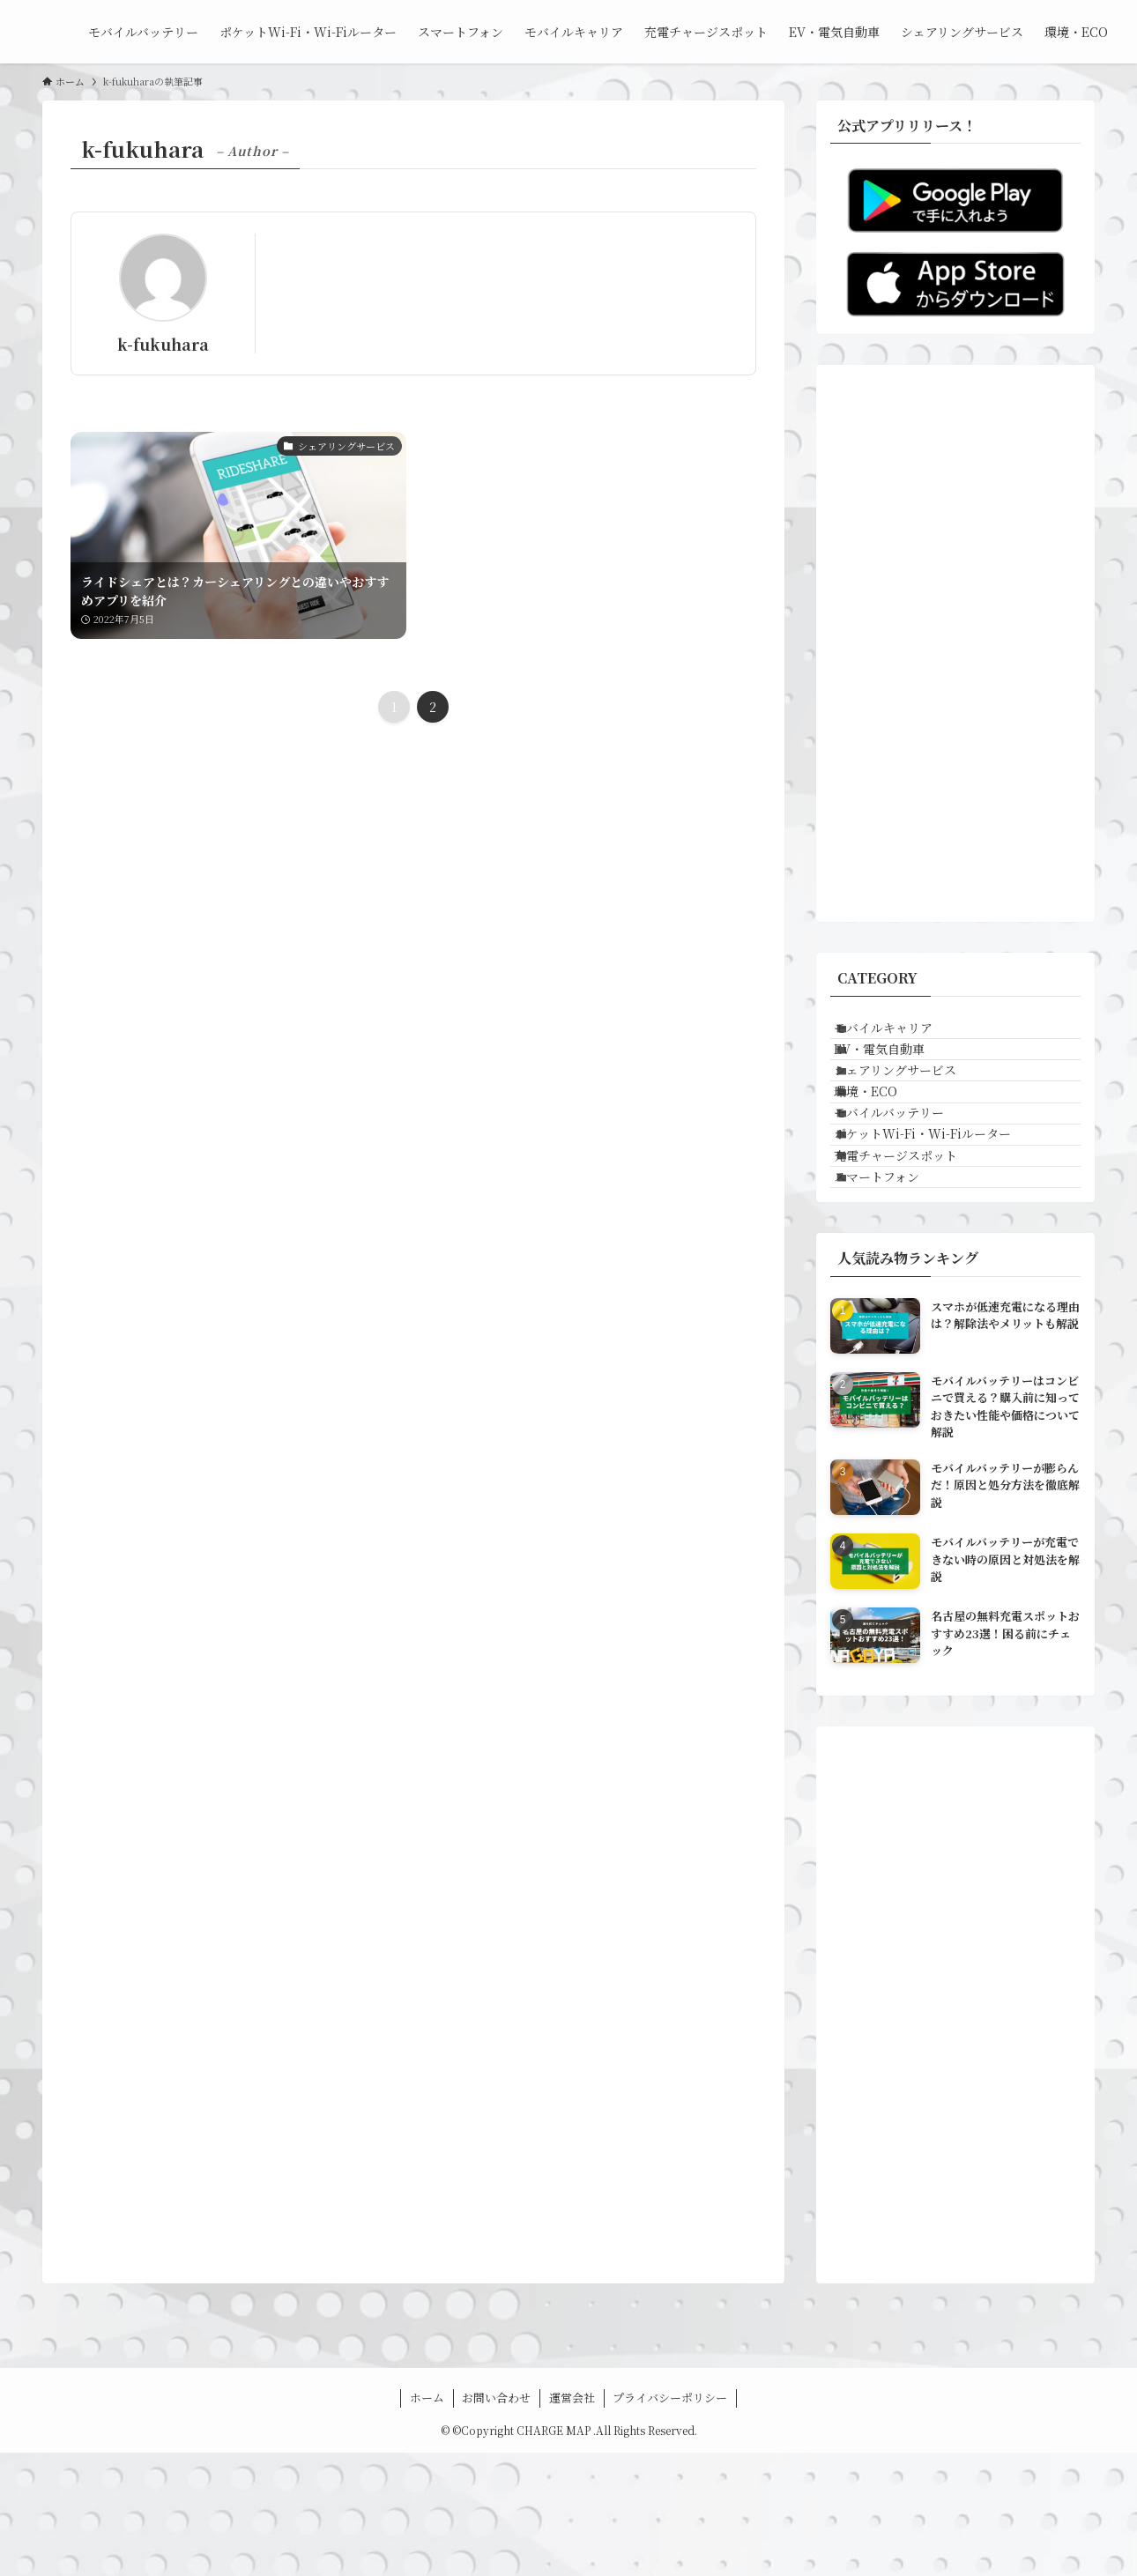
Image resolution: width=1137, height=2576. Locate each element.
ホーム (427, 2521)
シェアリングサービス (913, 1108)
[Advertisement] (955, 643)
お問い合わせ (496, 2521)
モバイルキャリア (901, 1035)
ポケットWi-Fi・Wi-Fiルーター (940, 1219)
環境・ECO (884, 1145)
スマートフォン (895, 1292)
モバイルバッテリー (907, 1182)
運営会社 (572, 2521)
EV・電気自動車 (897, 1071)
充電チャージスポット (914, 1255)
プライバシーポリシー (670, 2521)
